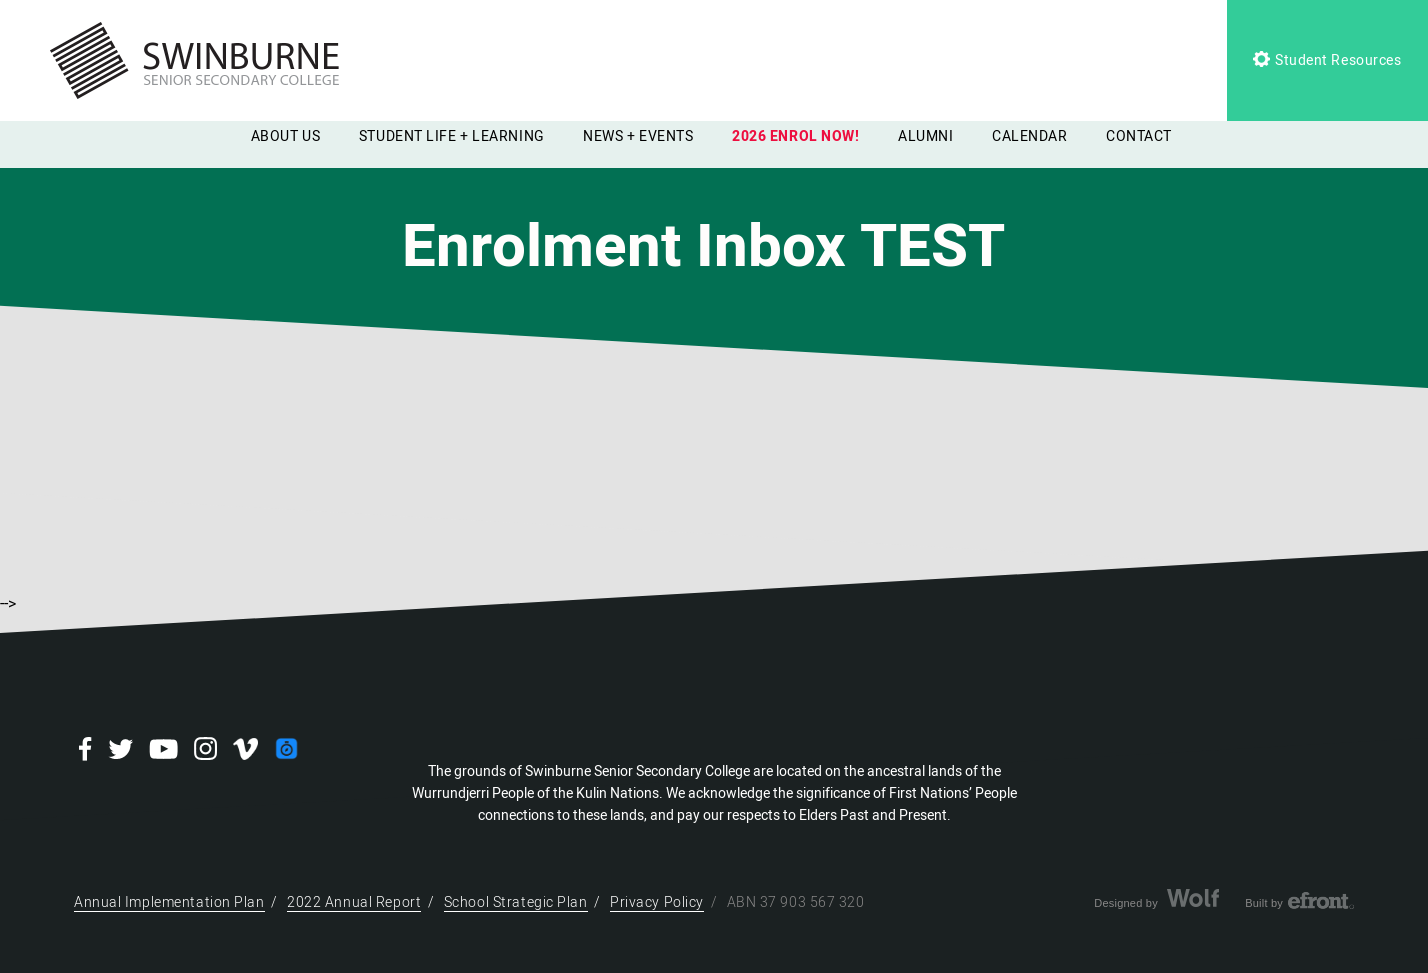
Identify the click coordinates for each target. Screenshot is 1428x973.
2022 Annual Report (354, 902)
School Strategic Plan (516, 902)
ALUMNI (925, 136)
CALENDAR (1029, 136)
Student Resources (1327, 60)
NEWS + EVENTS (638, 136)
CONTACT (1139, 136)
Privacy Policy (657, 902)
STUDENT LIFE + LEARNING (452, 136)
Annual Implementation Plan (169, 902)
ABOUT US (285, 136)
